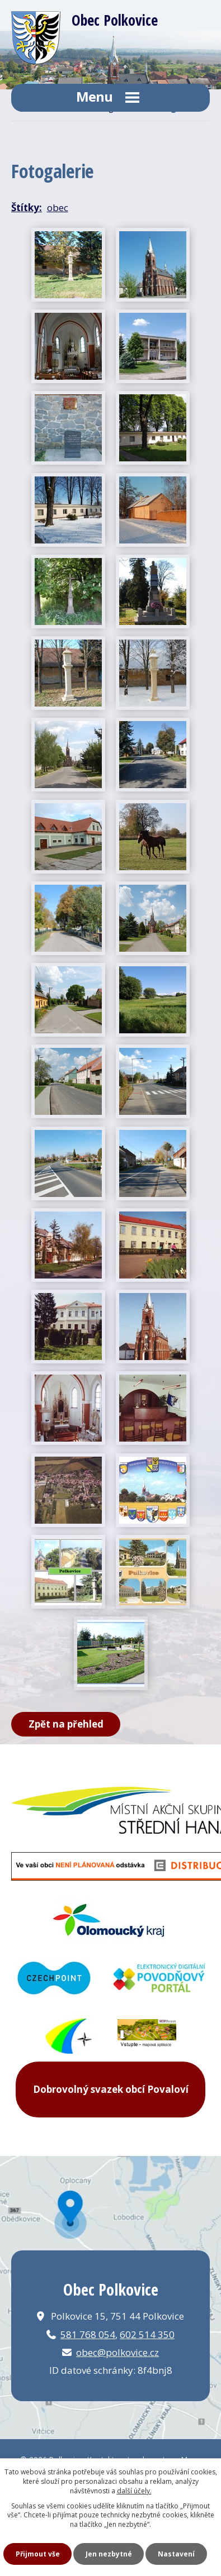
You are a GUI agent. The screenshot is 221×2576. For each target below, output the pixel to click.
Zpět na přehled (66, 1724)
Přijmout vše (38, 2554)
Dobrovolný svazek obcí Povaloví (111, 2089)
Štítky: (26, 207)
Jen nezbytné (109, 2554)
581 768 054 (87, 2334)
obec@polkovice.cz (117, 2352)
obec (57, 207)
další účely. (134, 2491)
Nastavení (176, 2554)
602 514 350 (147, 2334)
